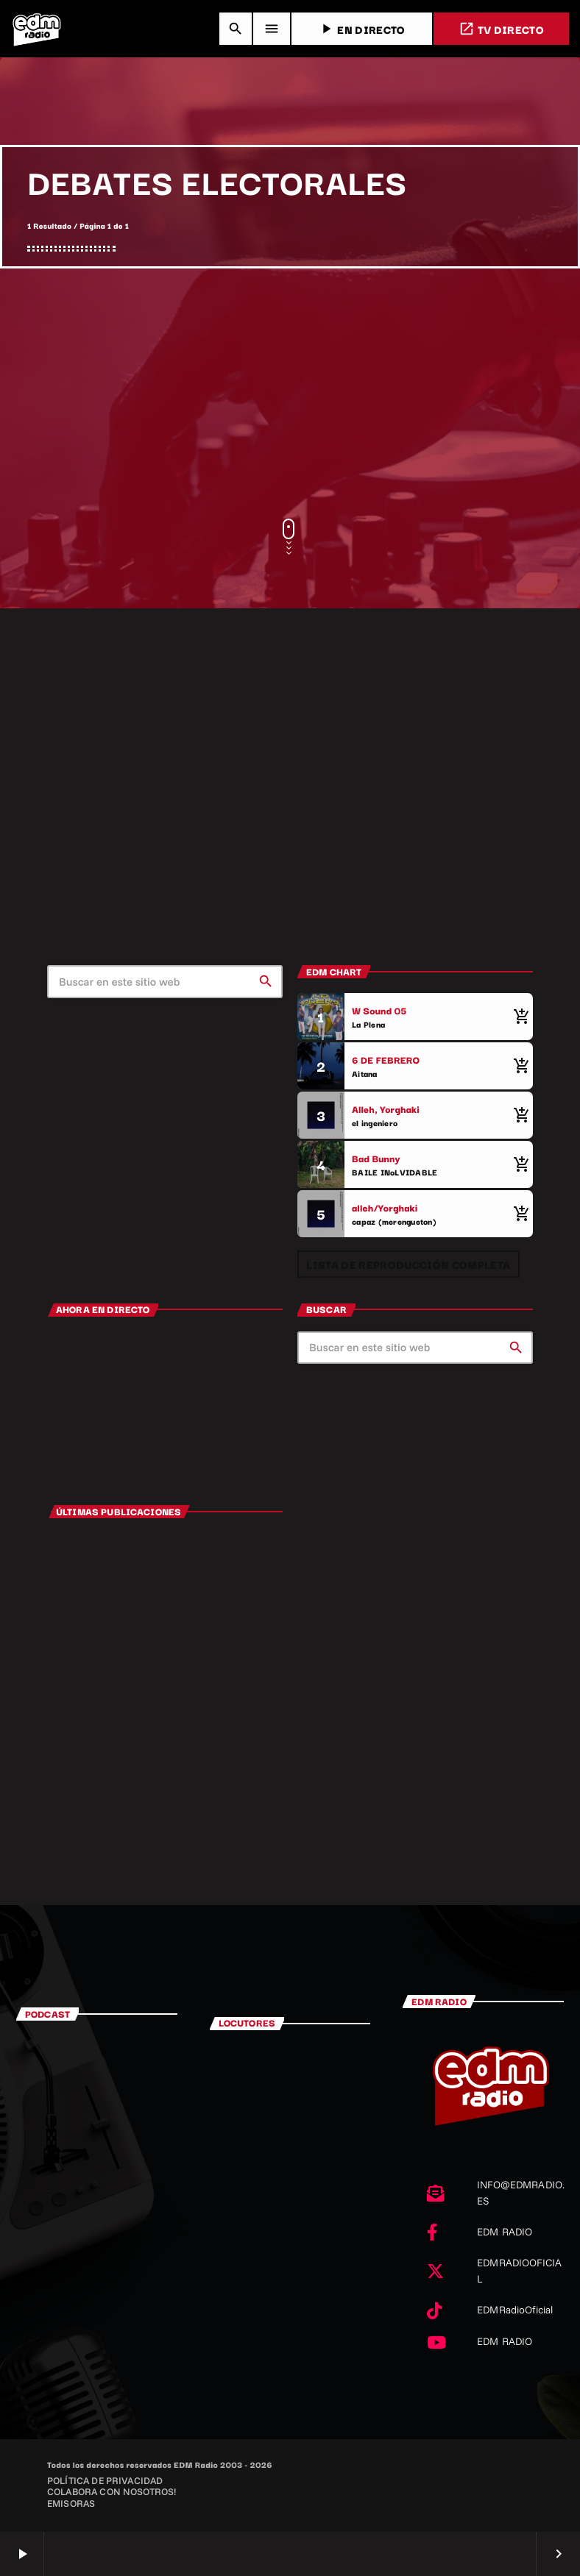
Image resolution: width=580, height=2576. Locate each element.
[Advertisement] (290, 394)
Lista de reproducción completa (408, 1264)
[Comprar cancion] (518, 1016)
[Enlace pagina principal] (37, 28)
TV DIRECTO (501, 29)
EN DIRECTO (361, 29)
